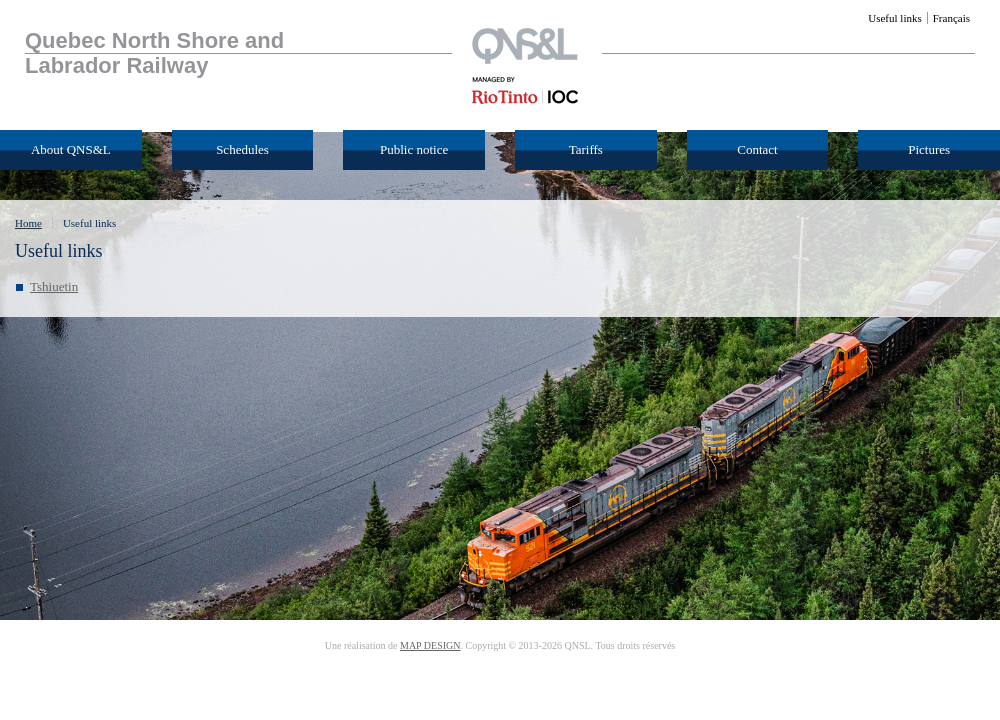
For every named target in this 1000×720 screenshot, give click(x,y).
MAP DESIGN (430, 645)
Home (28, 223)
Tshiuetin (54, 286)
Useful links (89, 223)
